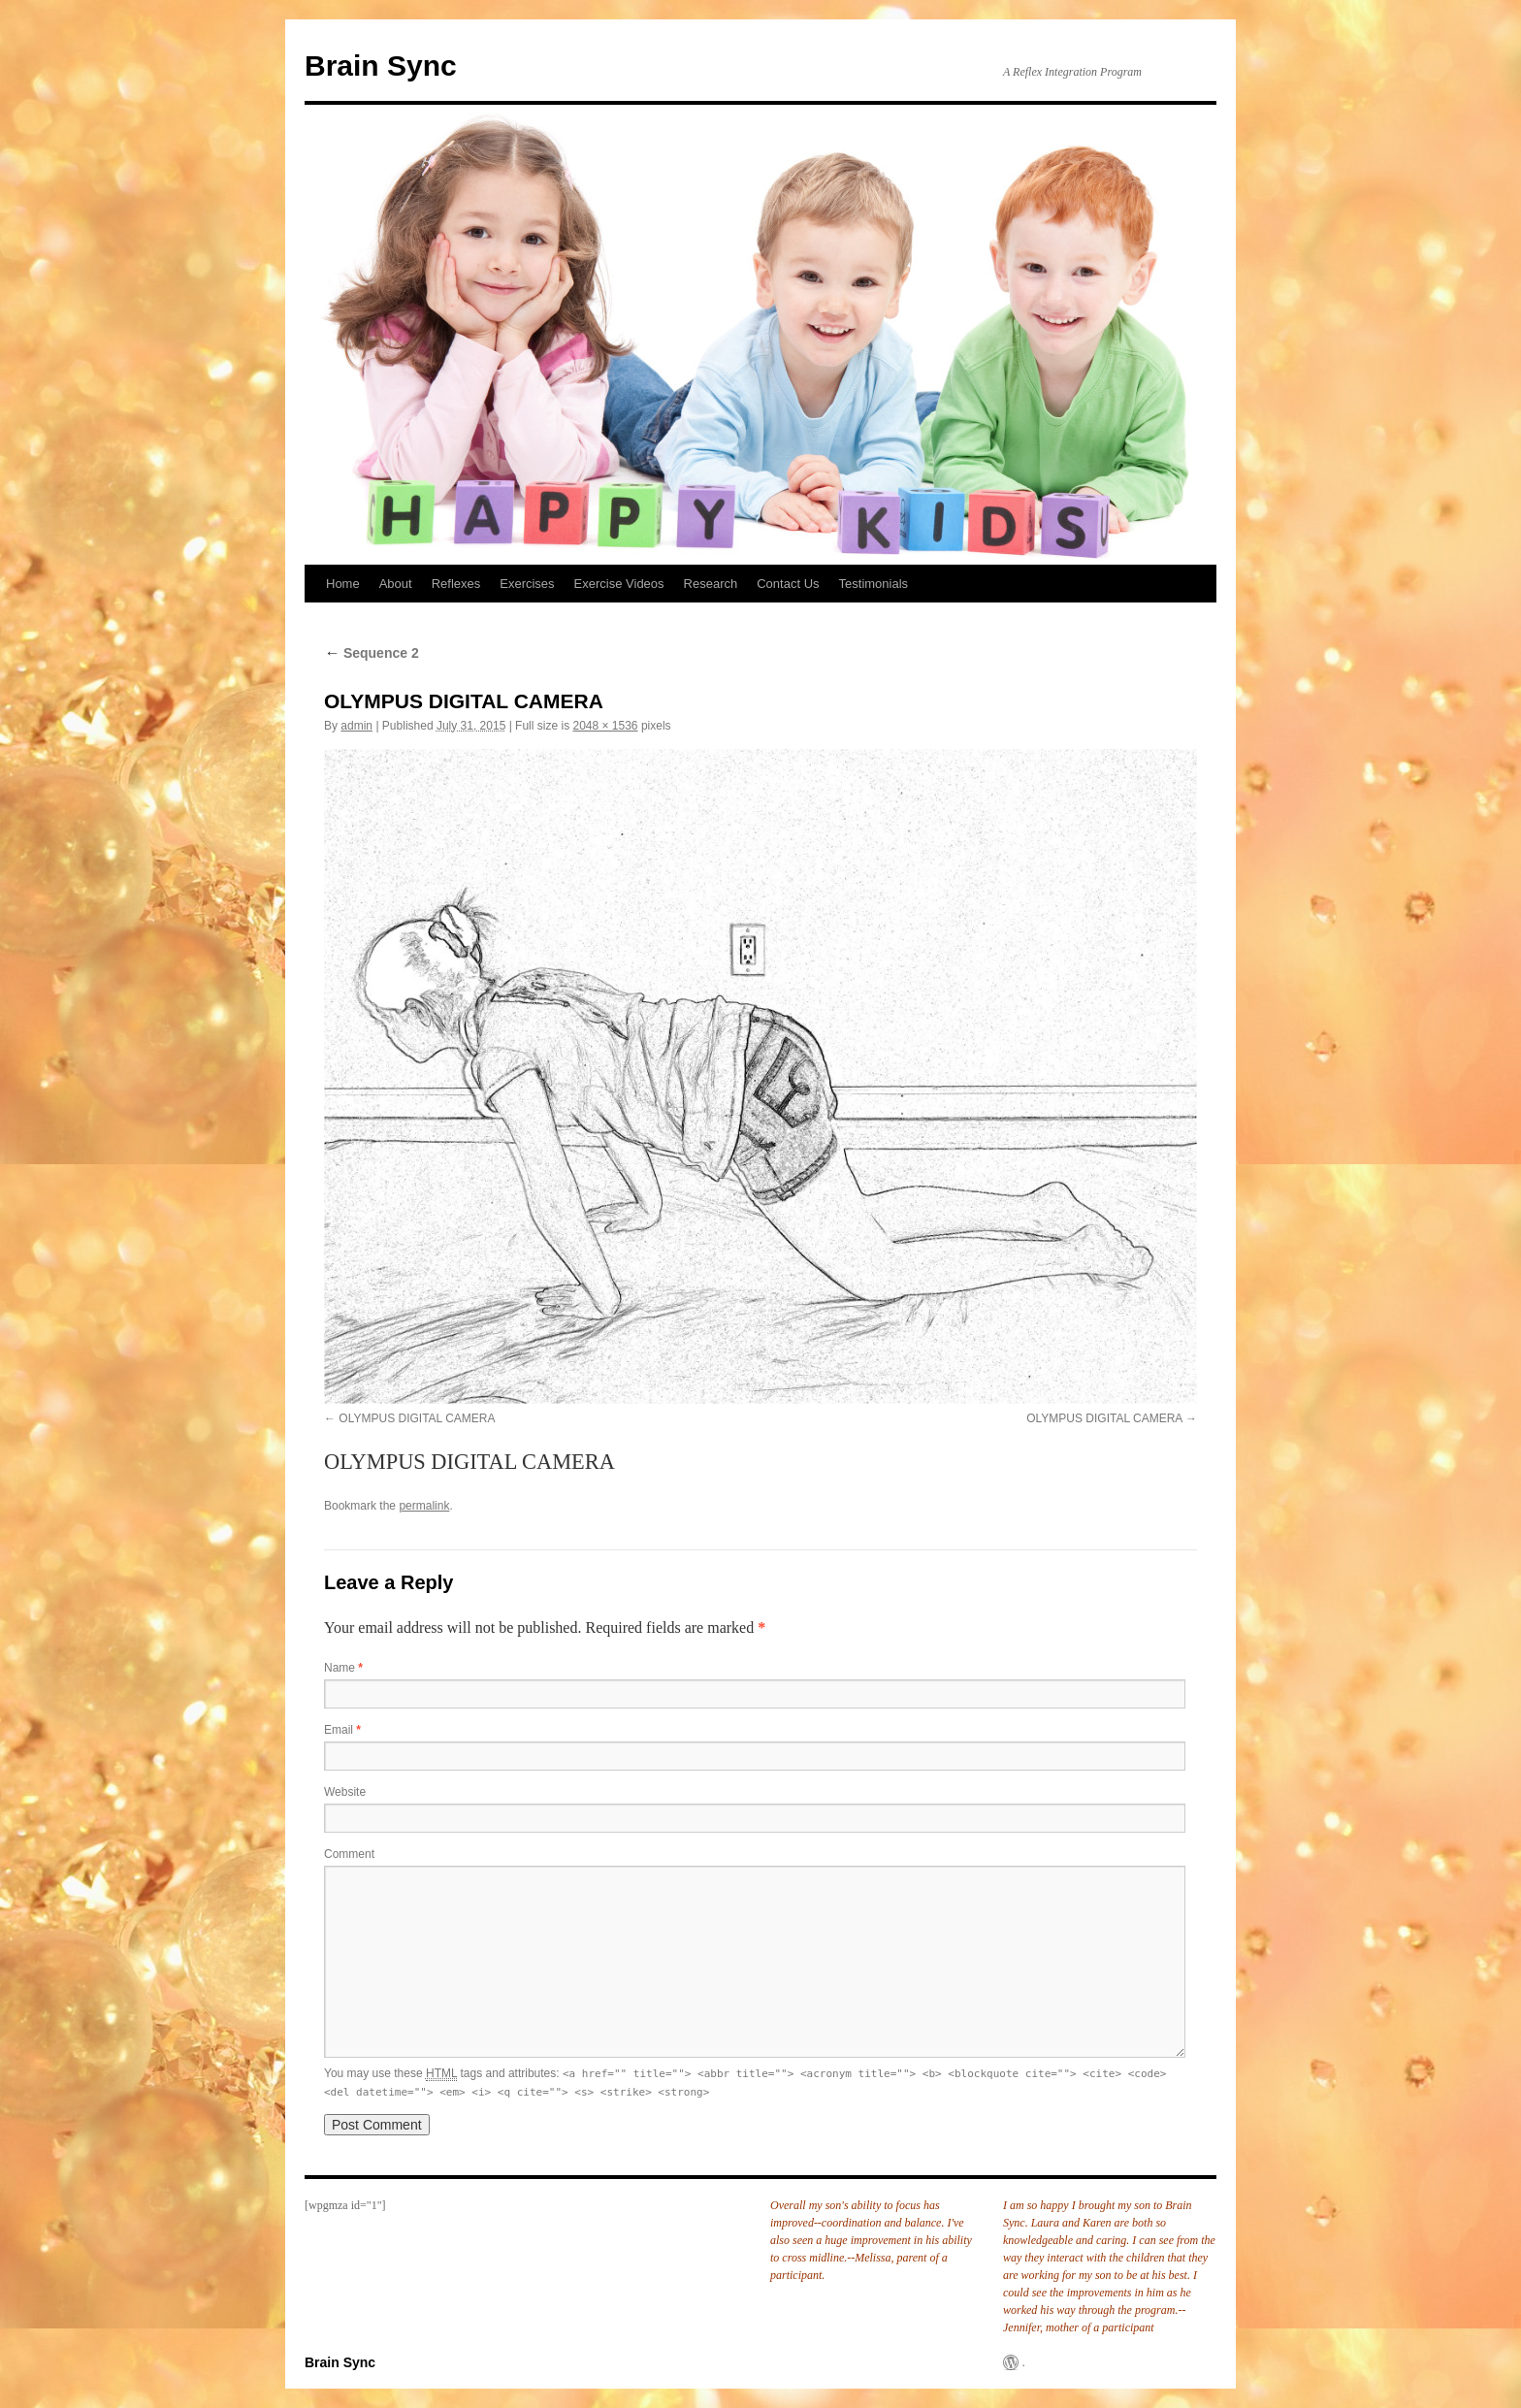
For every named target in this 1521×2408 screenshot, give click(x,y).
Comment (349, 1854)
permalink (424, 1506)
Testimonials (874, 583)
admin (356, 725)
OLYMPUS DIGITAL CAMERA (417, 1418)
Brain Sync (381, 65)
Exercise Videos (619, 583)
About (395, 583)
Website (345, 1792)
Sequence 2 (371, 653)
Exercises (527, 583)
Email (342, 1730)
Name (343, 1668)
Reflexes (456, 583)
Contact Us (788, 583)
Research (711, 583)
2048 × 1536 (604, 725)
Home (343, 583)
